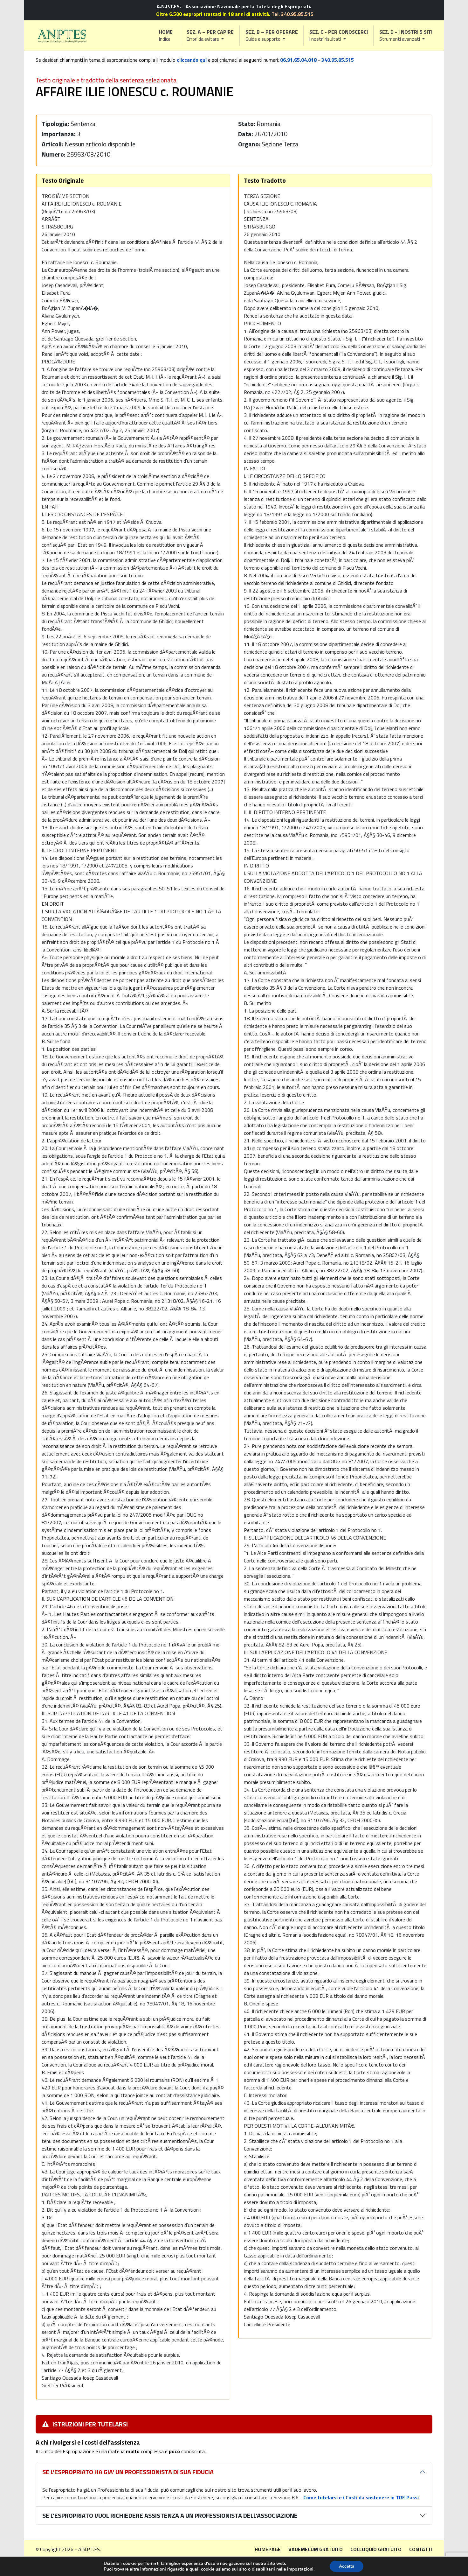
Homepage (268, 2549)
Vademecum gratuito (315, 2549)
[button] (210, 35)
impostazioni (299, 2569)
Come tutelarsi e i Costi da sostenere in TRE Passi (361, 2497)
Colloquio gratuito (376, 2549)
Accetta (346, 2566)
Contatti (420, 2549)
